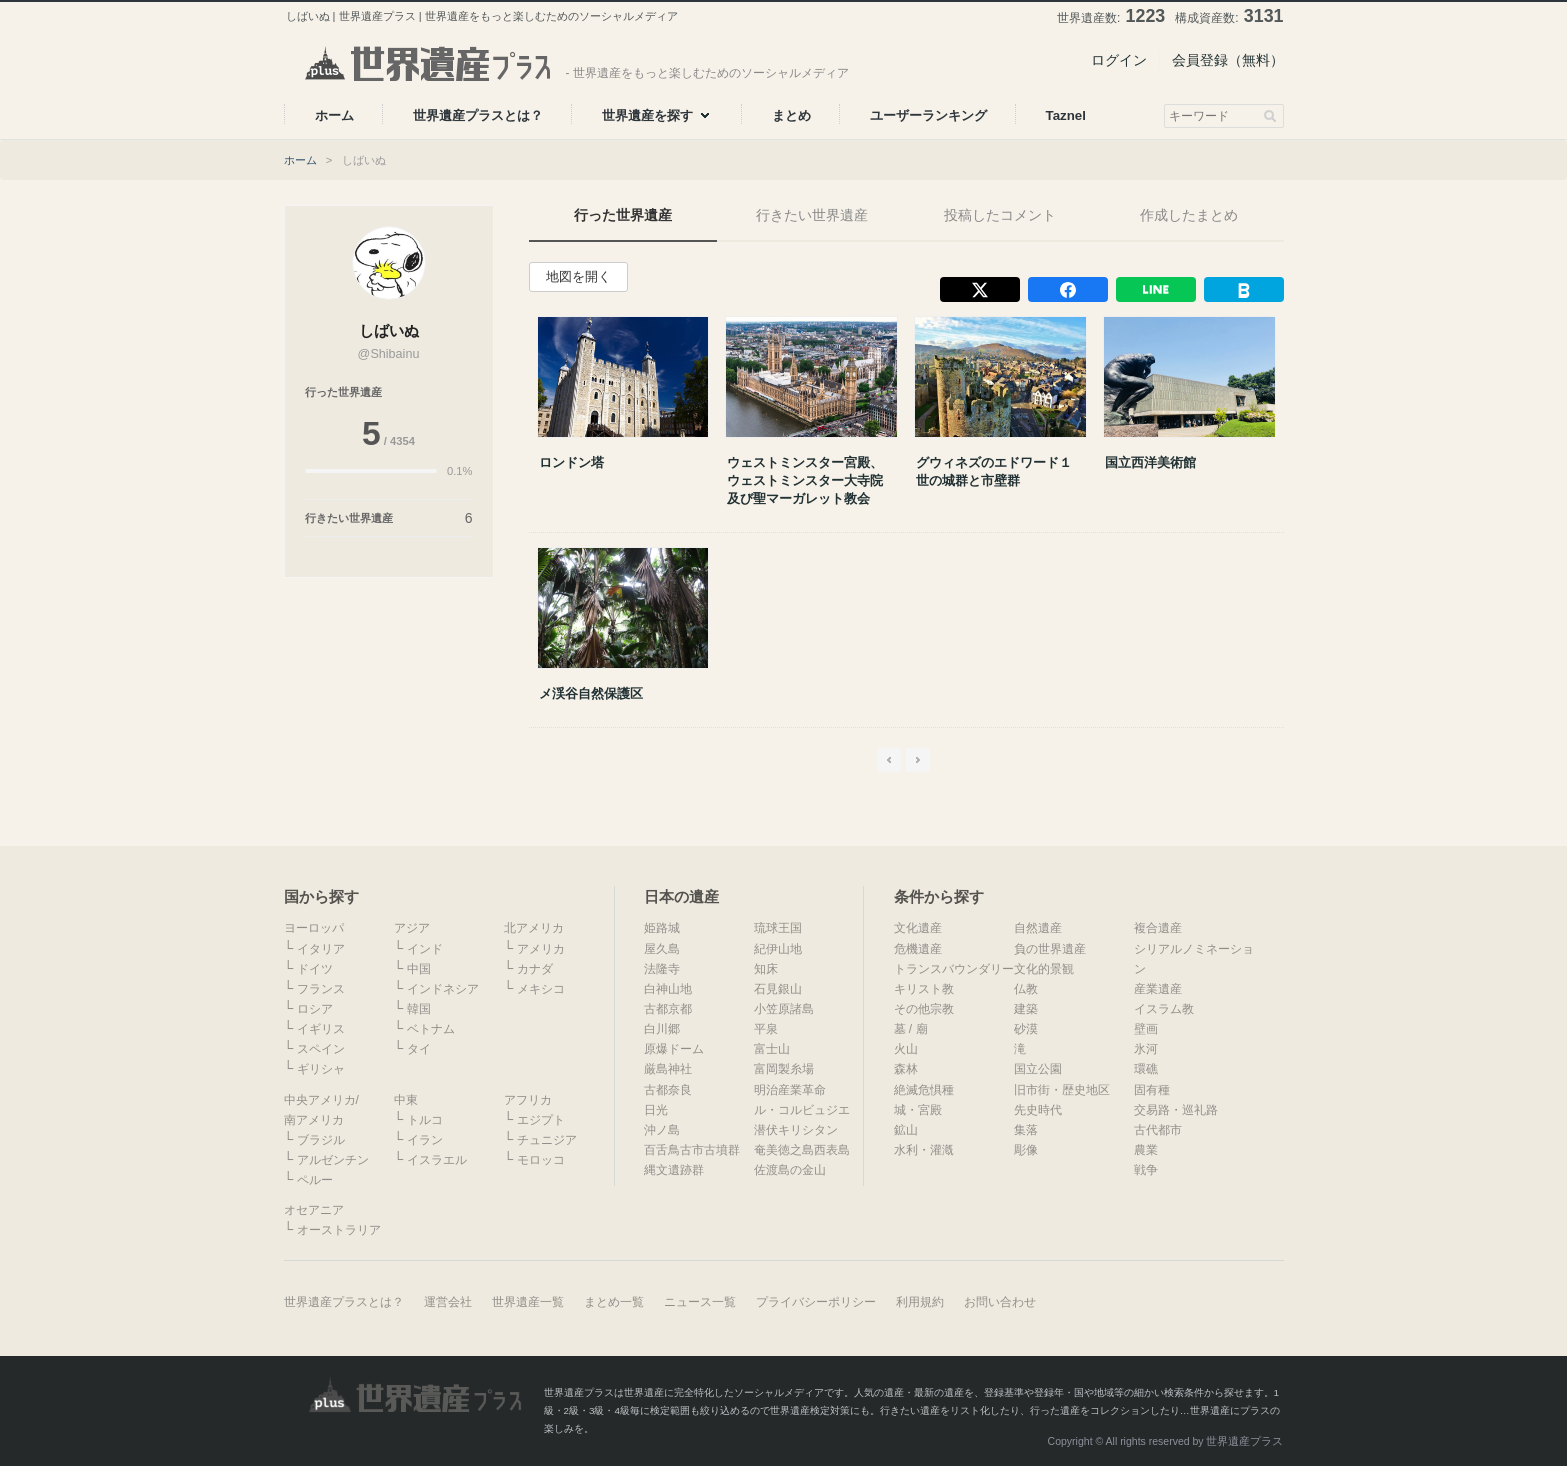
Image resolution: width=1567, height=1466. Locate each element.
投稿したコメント (1000, 215)
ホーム (300, 160)
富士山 (772, 1049)
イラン (425, 1140)
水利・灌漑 (924, 1150)
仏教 (1026, 989)
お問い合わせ (1000, 1302)
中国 (419, 969)
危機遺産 (918, 949)
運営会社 (448, 1302)
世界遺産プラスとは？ (344, 1302)
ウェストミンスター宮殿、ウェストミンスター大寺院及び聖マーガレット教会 (805, 480)
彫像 (1026, 1150)
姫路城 (662, 928)
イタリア (321, 949)
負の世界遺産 (1050, 949)
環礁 (1146, 1069)
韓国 (419, 1009)
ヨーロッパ (314, 928)
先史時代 (1038, 1110)
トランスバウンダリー (954, 969)
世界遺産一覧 (528, 1302)
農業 (1146, 1150)
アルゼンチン (333, 1160)
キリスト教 (924, 989)
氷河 (1146, 1049)
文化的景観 (1044, 969)
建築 (1026, 1009)
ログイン (1119, 60)
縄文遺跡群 (674, 1170)
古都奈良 (668, 1090)
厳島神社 (668, 1069)
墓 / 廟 (911, 1029)
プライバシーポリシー (816, 1302)
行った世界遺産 (623, 215)
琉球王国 (778, 928)
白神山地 (668, 989)
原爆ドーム (674, 1049)
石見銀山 (778, 989)
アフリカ (528, 1100)
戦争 (1146, 1170)
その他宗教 (924, 1009)
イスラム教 (1164, 1009)
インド (425, 949)
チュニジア (547, 1140)
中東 (406, 1100)
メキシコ (541, 989)
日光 (656, 1110)
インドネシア (443, 989)
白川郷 (662, 1029)
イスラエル (437, 1160)
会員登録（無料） (1228, 60)
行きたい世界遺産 (812, 215)
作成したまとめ (1189, 215)
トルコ (425, 1120)
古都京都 (668, 1009)
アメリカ (541, 949)
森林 (906, 1069)
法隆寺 (662, 969)
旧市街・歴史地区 (1062, 1090)
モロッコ (541, 1160)
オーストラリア (339, 1230)
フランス (321, 989)
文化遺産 (918, 928)
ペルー (315, 1180)
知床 (766, 969)
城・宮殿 (918, 1110)
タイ (419, 1049)
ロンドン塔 (571, 462)
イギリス (321, 1029)
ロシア (315, 1009)
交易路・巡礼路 (1176, 1110)
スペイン (321, 1049)
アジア (412, 928)
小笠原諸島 (784, 1009)
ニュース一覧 (700, 1302)
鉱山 (906, 1130)
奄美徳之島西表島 (802, 1150)
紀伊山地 (778, 949)
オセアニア (314, 1210)
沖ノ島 (662, 1130)
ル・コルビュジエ (802, 1110)
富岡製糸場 (784, 1069)
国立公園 (1038, 1069)
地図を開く (578, 277)
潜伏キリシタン (796, 1130)
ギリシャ (321, 1069)
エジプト (541, 1120)
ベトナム (431, 1029)
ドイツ (315, 969)
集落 (1026, 1130)
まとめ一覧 (614, 1302)
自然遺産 (1038, 928)
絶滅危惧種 (924, 1090)
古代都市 (1158, 1130)
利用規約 (920, 1302)
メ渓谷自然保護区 (591, 693)
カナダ (535, 969)
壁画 (1146, 1029)
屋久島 (662, 949)
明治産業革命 (790, 1090)
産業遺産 (1158, 989)
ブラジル (321, 1140)
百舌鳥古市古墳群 (692, 1150)
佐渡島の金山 (790, 1170)
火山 (906, 1049)
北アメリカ (534, 928)
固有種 (1152, 1090)
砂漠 (1026, 1029)
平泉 (766, 1029)
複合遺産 (1158, 928)
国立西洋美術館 (1150, 462)
